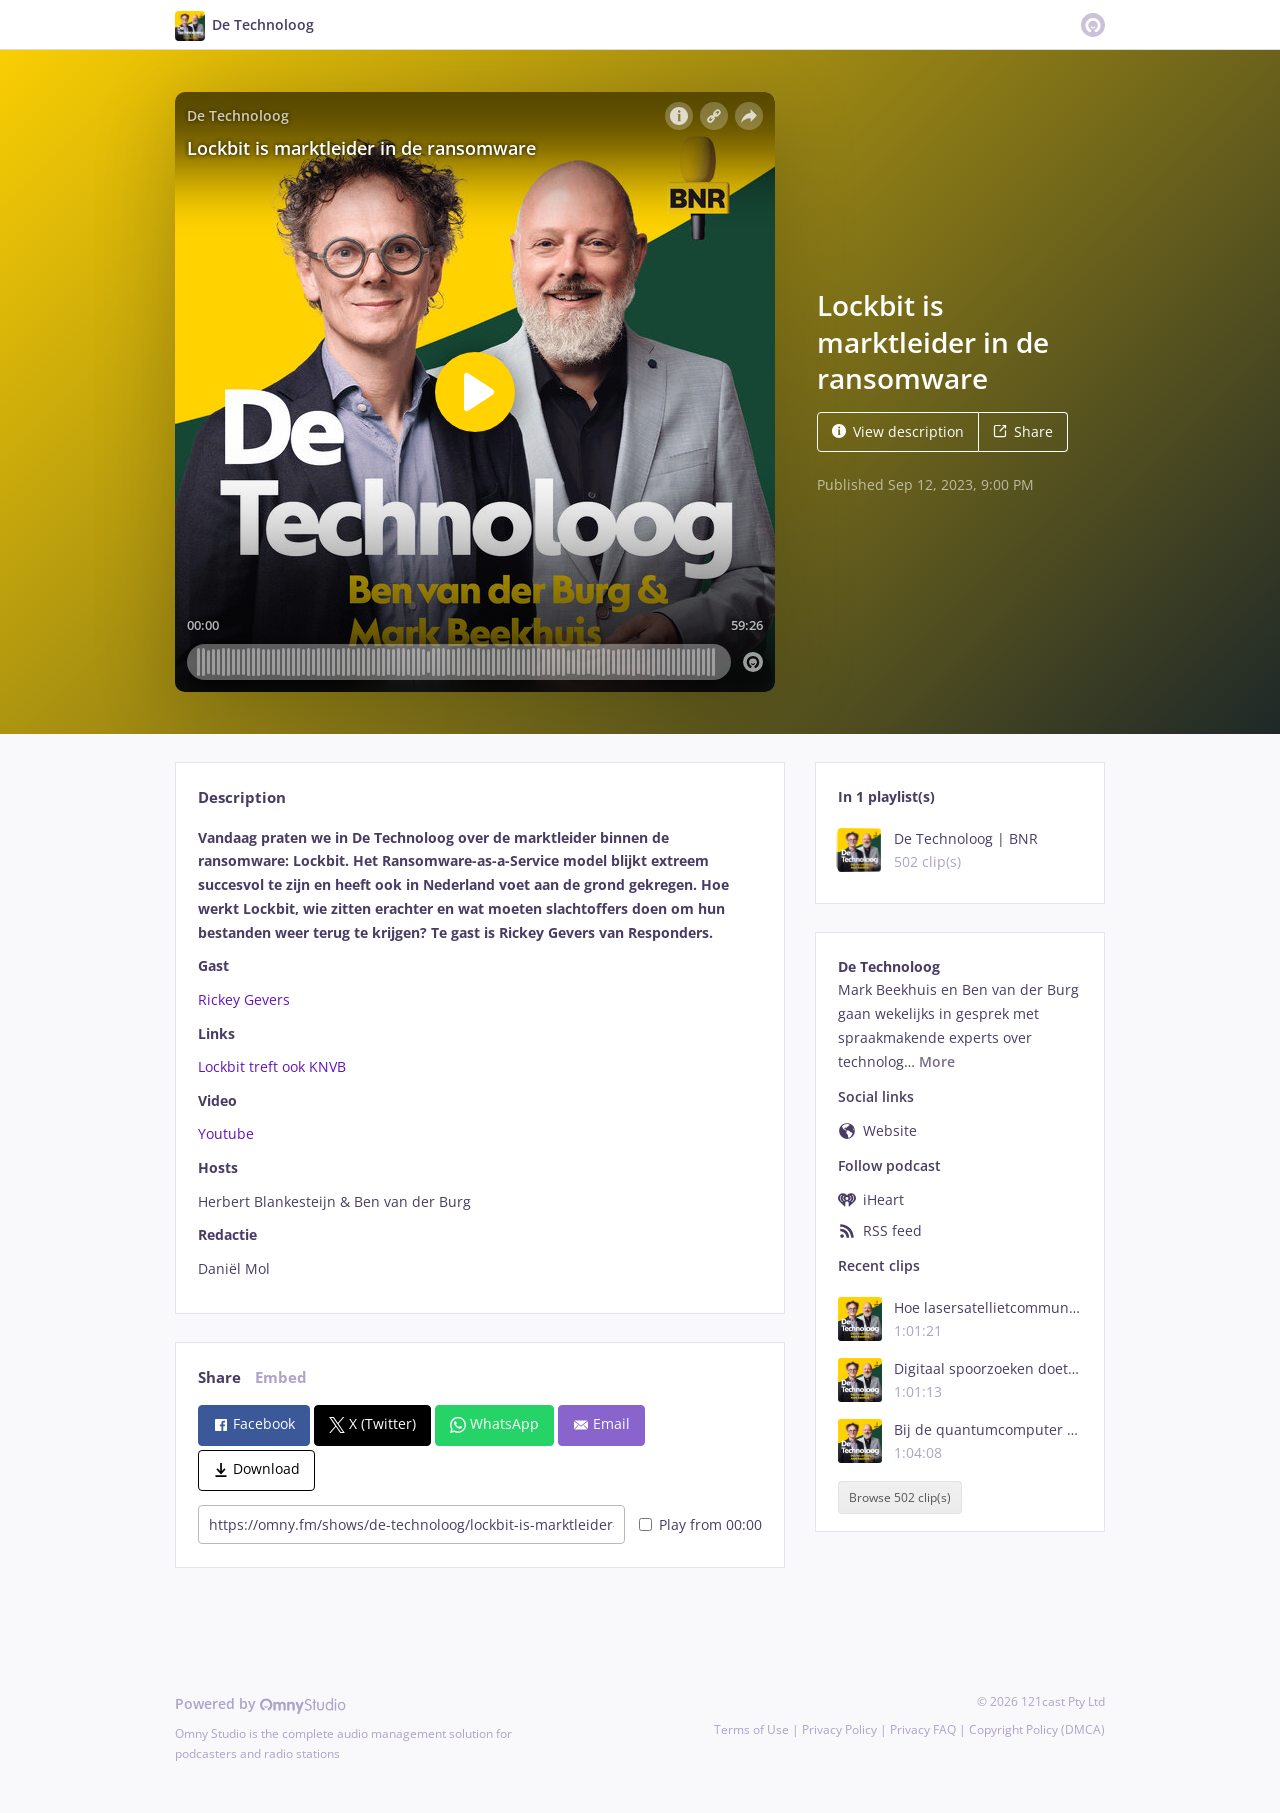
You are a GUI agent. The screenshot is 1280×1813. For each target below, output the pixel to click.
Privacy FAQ (923, 1729)
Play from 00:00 (700, 1524)
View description (898, 431)
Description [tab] (242, 797)
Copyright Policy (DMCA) (1037, 1729)
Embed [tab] (281, 1377)
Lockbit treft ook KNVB (272, 1066)
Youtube (226, 1133)
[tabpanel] (479, 1053)
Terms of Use (751, 1729)
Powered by (260, 1703)
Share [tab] (219, 1377)
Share (1023, 431)
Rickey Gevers (244, 999)
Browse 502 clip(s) (900, 1497)
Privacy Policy (839, 1729)
